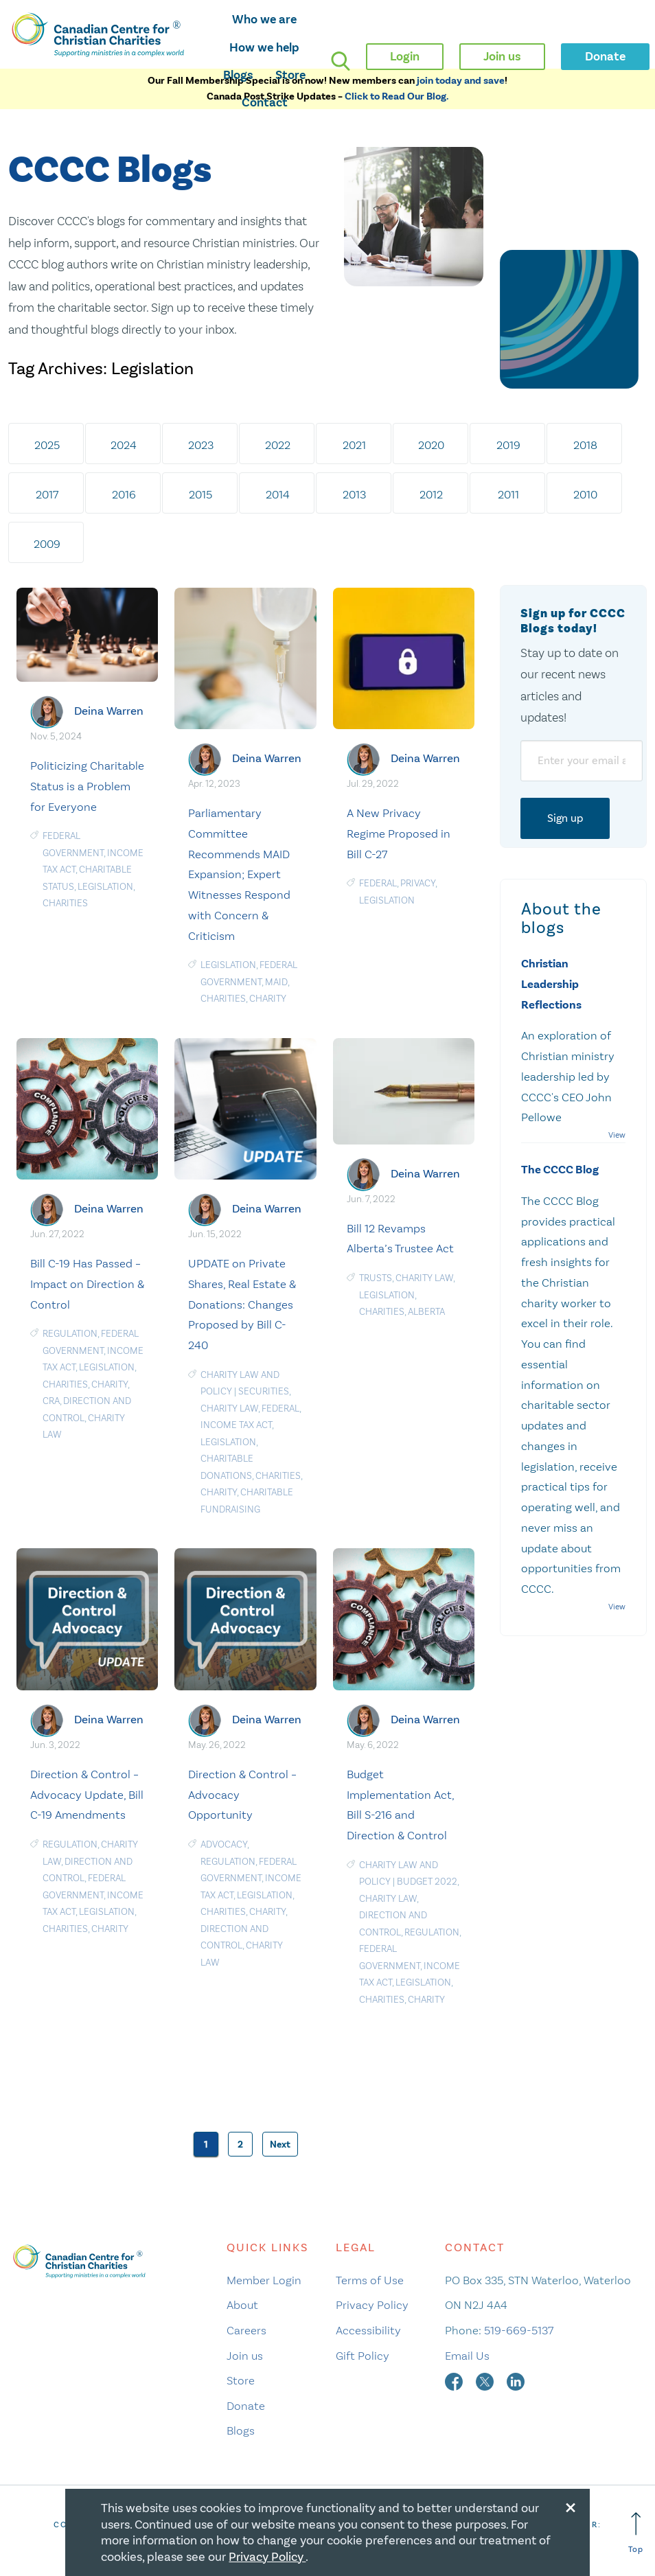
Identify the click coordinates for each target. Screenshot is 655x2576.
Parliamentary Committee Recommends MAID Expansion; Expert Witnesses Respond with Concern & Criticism (239, 874)
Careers (246, 2330)
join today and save (461, 80)
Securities (263, 1391)
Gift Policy (362, 2355)
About (242, 2305)
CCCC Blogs (109, 171)
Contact (265, 102)
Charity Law (229, 1408)
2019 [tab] (508, 445)
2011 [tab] (508, 494)
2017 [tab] (47, 494)
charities (65, 903)
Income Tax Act (236, 1425)
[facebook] (455, 2380)
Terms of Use (370, 2280)
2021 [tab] (354, 445)
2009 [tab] (47, 544)
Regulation (70, 1333)
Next (280, 2144)
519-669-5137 (518, 2330)
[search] (340, 61)
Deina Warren (108, 711)
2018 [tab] (585, 445)
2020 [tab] (431, 445)
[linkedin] (516, 2380)
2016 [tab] (124, 494)
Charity (267, 998)
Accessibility (368, 2330)
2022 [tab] (277, 445)
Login (405, 56)
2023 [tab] (201, 445)
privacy (417, 883)
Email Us (467, 2355)
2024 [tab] (124, 445)
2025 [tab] (47, 445)
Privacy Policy (372, 2305)
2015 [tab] (200, 494)
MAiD (276, 982)
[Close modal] (570, 2505)
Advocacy (223, 1844)
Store (290, 74)
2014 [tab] (278, 494)
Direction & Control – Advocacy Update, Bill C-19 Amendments (86, 1794)
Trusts (375, 1278)
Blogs (238, 74)
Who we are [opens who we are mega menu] (264, 19)
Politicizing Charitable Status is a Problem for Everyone (87, 786)
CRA (51, 1401)
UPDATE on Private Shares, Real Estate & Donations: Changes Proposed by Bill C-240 (242, 1304)
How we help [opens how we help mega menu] (264, 47)
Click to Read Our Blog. (397, 96)
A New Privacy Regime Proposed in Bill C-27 (398, 833)
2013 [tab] (354, 494)
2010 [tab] (585, 494)
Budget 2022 (427, 1881)
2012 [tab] (431, 494)
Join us (245, 2355)
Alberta (426, 1312)
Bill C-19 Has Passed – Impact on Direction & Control (87, 1283)
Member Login (264, 2280)
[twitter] (486, 2380)
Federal (378, 883)
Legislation (105, 887)
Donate (246, 2406)
